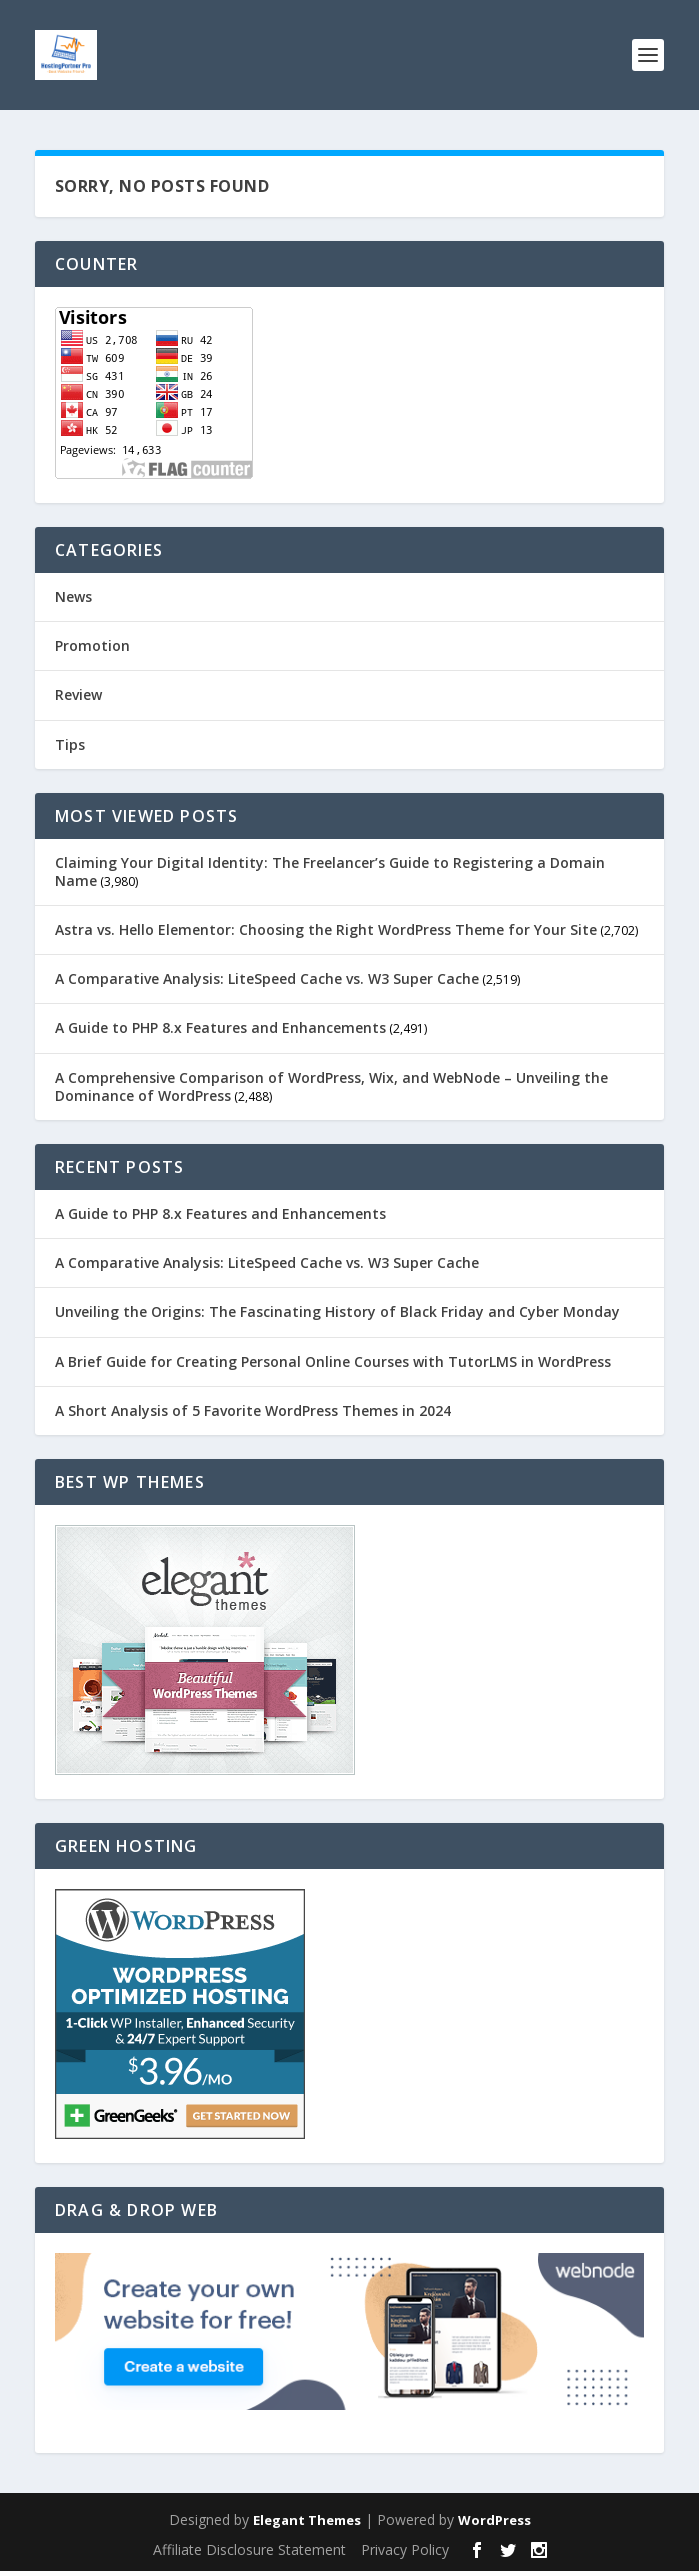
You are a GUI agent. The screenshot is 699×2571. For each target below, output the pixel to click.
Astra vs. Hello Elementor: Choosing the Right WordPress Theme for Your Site (326, 929)
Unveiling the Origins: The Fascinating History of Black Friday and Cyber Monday (337, 1311)
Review (78, 694)
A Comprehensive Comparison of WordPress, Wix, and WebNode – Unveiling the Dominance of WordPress (331, 1086)
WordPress (494, 2520)
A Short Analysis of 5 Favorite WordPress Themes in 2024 (253, 1410)
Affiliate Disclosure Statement (249, 2549)
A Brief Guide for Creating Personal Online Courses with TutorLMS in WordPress (333, 1361)
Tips (70, 744)
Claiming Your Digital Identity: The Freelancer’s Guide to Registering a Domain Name (330, 871)
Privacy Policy (405, 2549)
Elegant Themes (307, 2520)
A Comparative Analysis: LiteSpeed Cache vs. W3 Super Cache (267, 978)
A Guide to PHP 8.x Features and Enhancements (220, 1027)
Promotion (92, 645)
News (73, 596)
